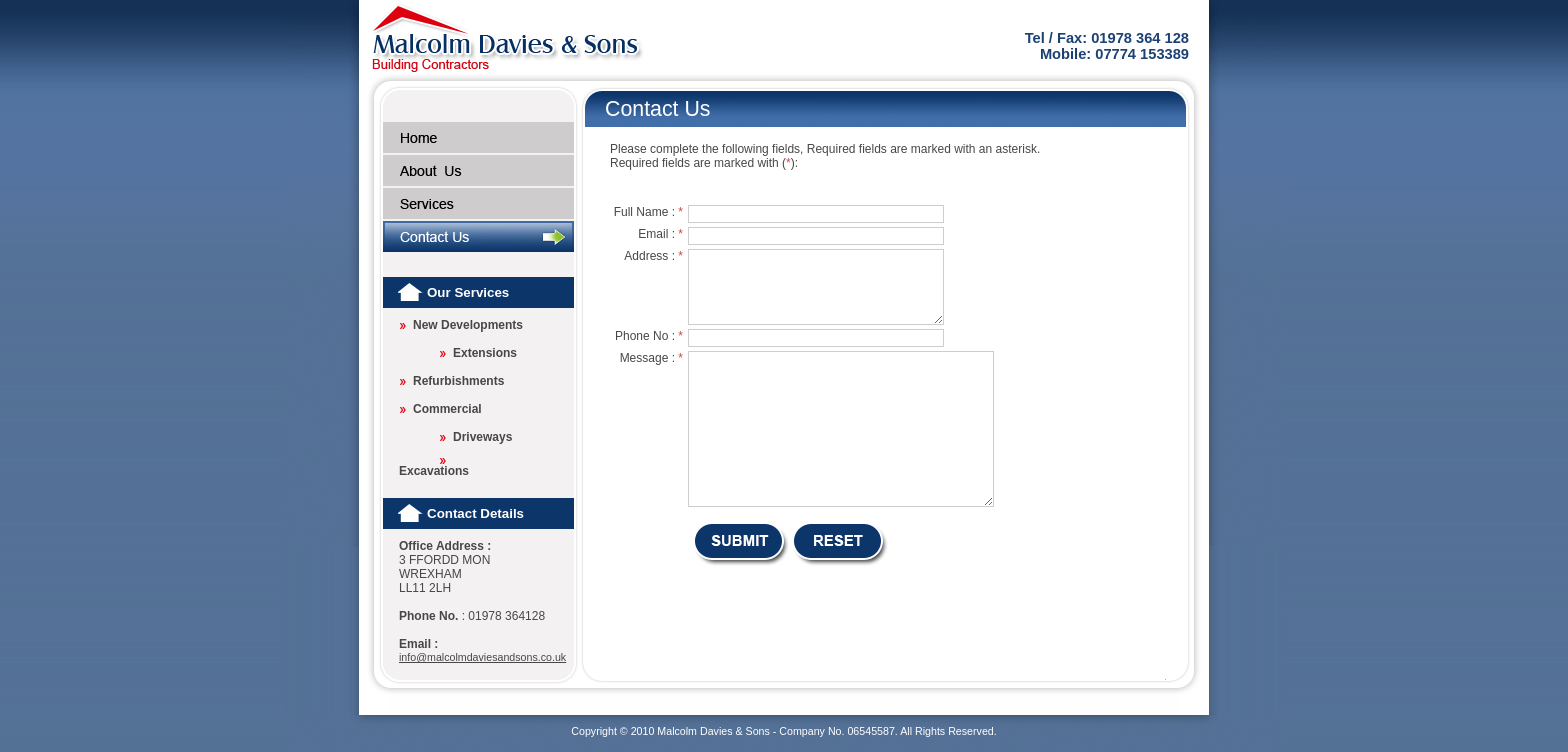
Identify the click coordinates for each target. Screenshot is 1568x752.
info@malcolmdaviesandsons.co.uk (482, 657)
